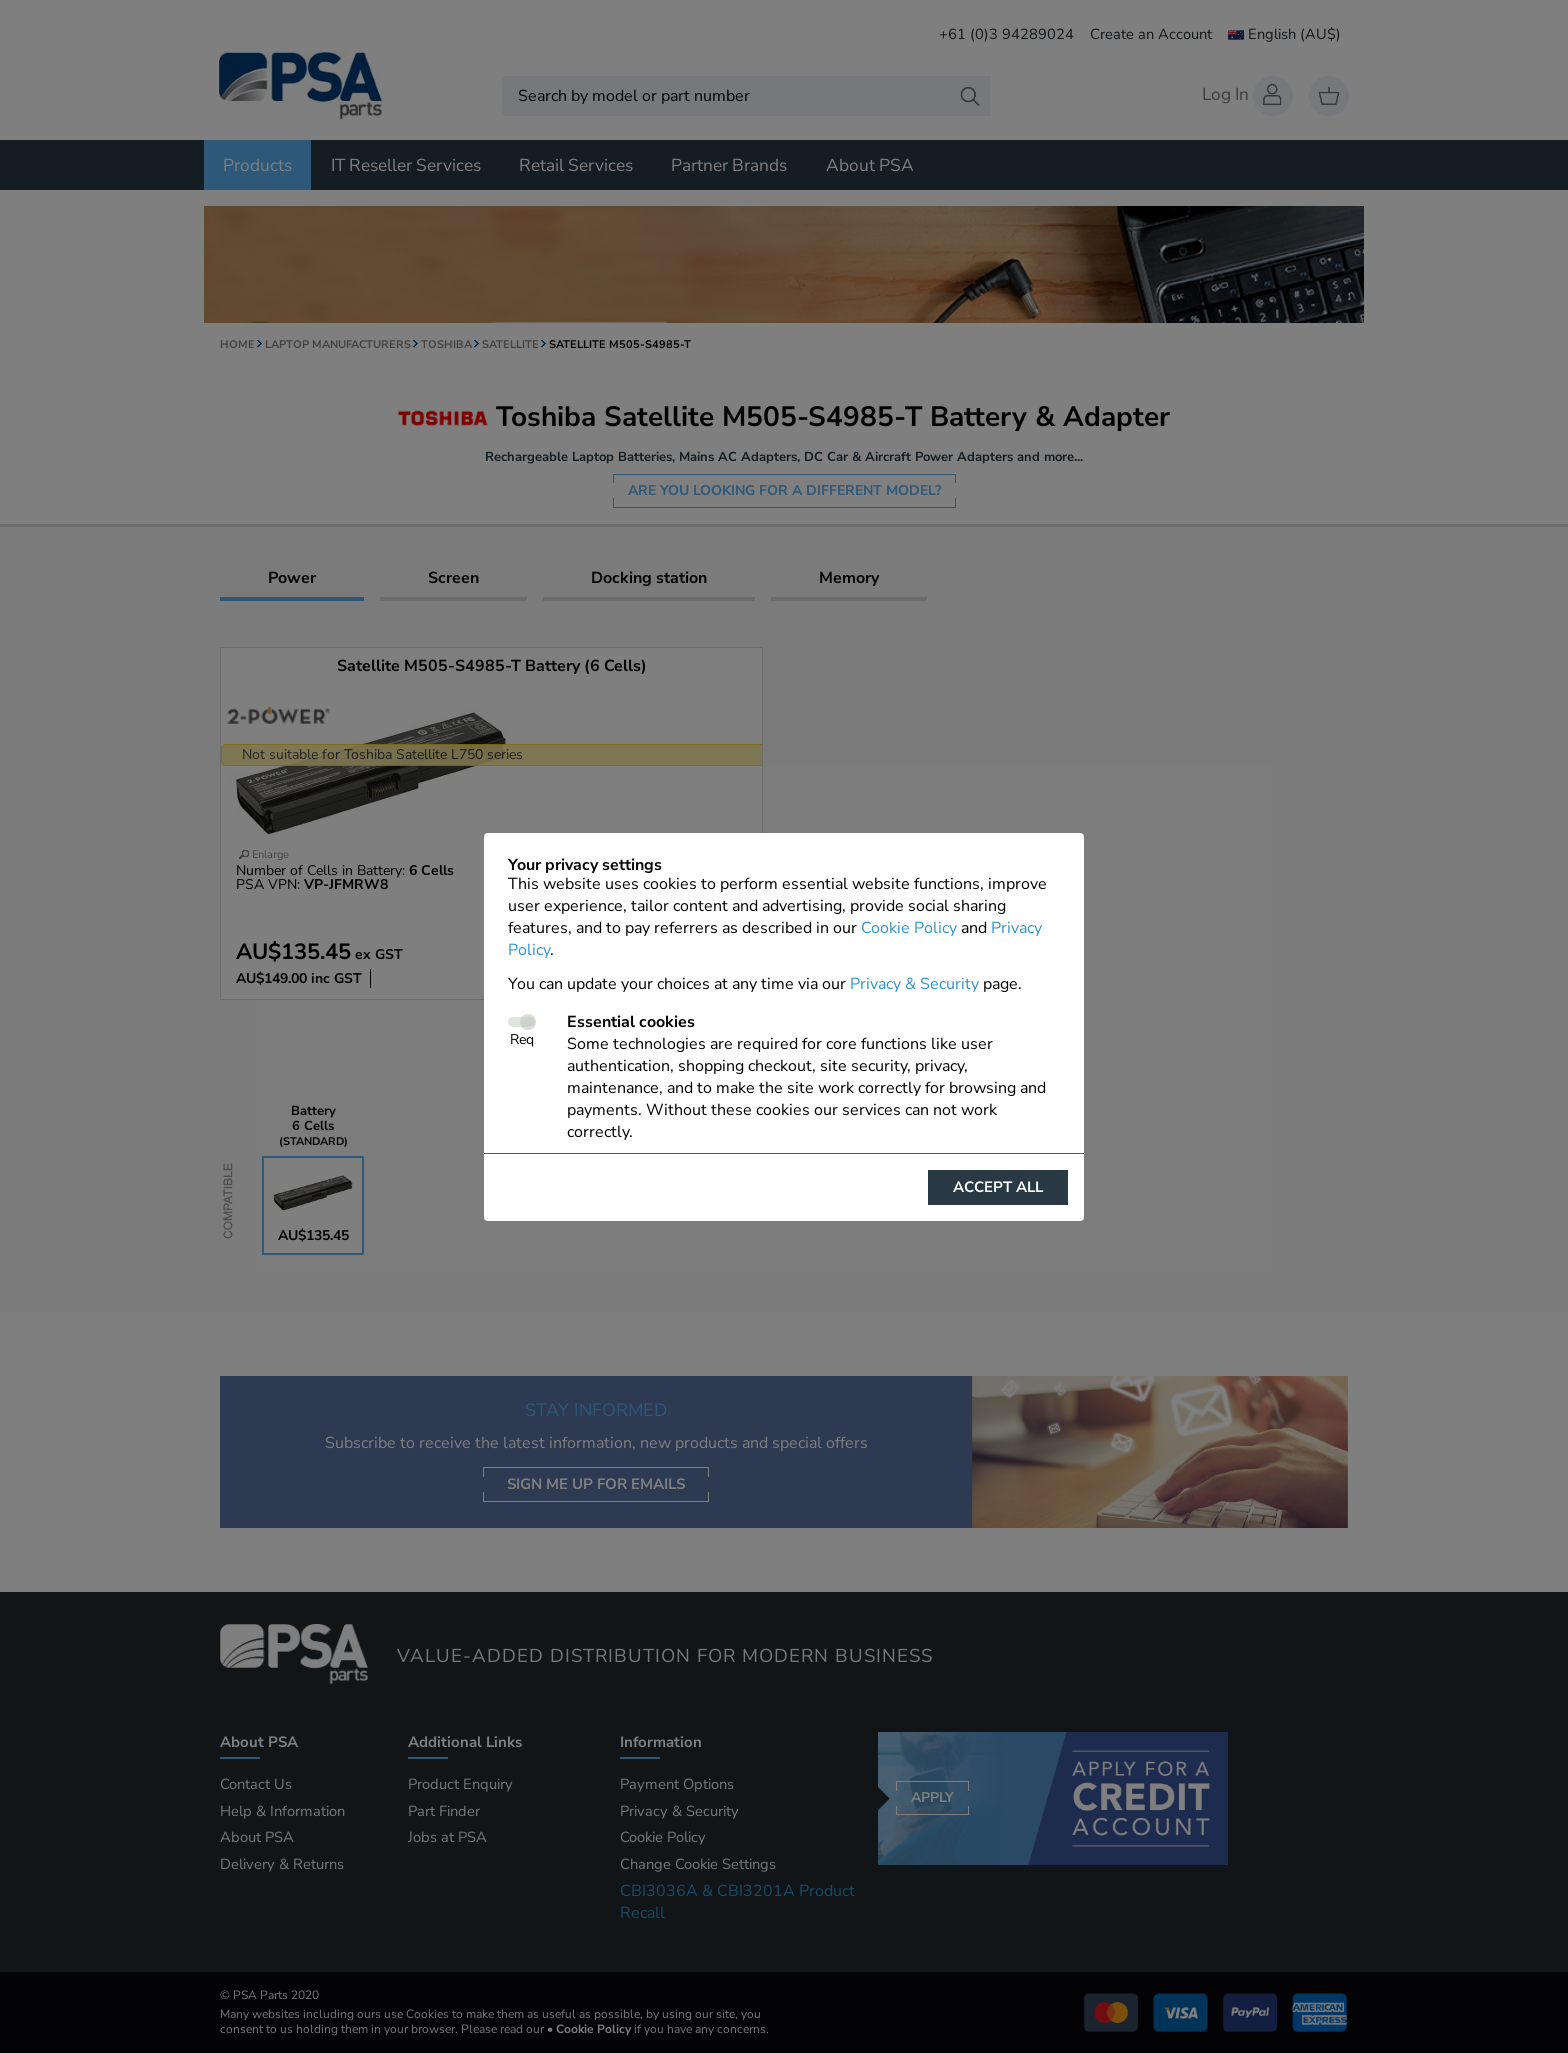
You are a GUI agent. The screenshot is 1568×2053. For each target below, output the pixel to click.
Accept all (998, 1187)
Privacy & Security (914, 984)
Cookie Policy (909, 928)
